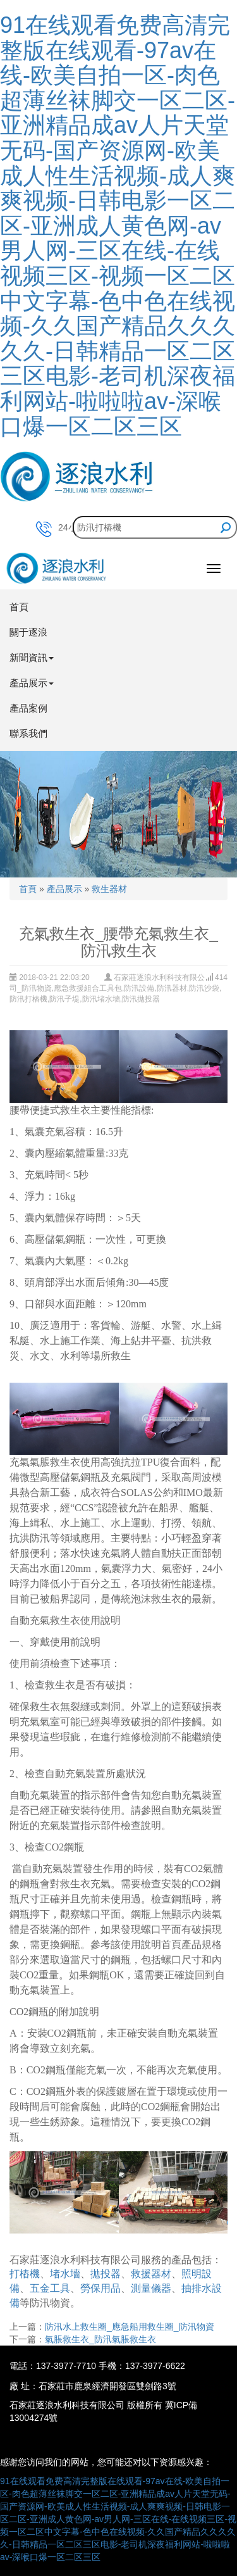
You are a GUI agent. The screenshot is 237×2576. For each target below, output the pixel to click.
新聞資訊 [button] (31, 657)
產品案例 (28, 708)
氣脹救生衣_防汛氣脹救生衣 (100, 2339)
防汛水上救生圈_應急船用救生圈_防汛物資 (129, 2327)
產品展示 (64, 889)
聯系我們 (28, 733)
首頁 (18, 606)
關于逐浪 (28, 632)
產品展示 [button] (31, 682)
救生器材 (109, 889)
